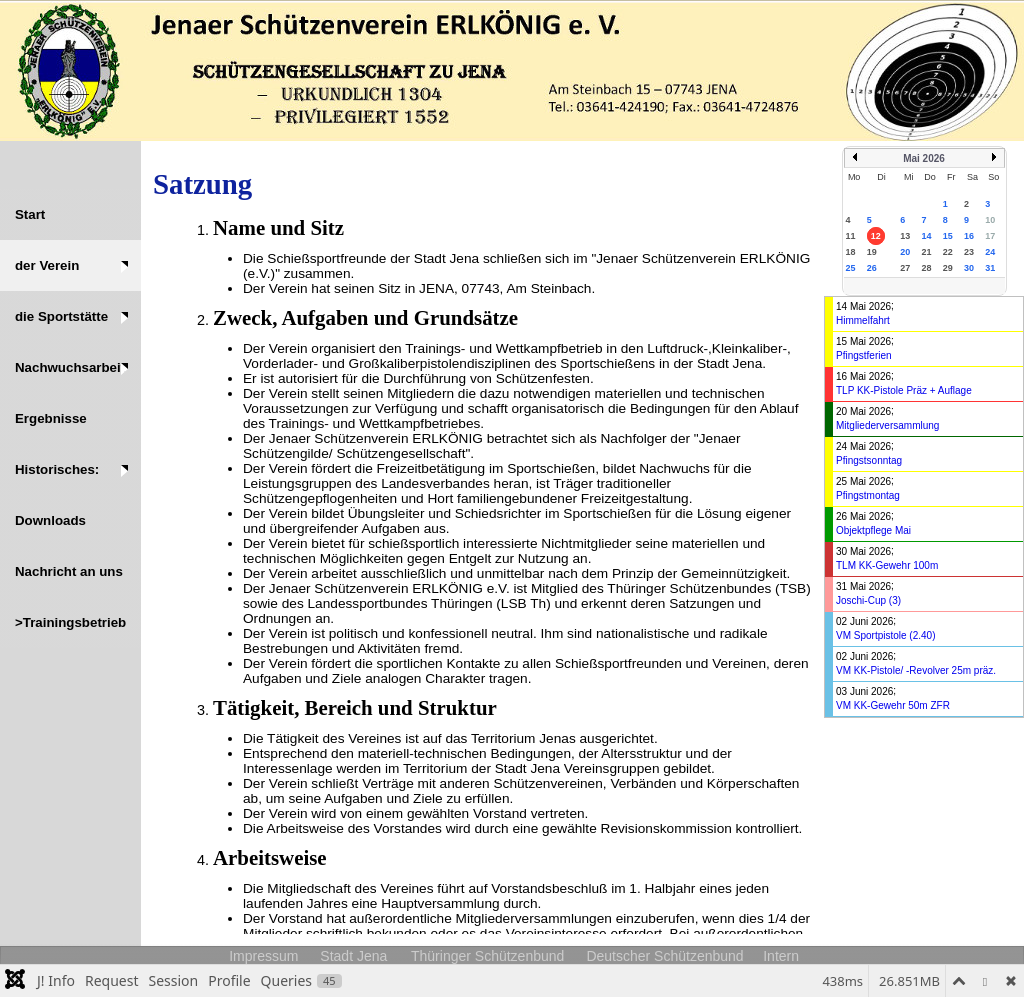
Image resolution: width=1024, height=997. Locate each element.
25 (851, 268)
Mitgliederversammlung (887, 425)
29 (948, 268)
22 (948, 252)
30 (969, 268)
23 (969, 252)
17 (990, 236)
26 (872, 268)
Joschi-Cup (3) (868, 600)
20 (905, 252)
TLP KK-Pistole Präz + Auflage (904, 390)
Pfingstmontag (868, 495)
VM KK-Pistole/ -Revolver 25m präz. (916, 670)
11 (851, 236)
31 (990, 268)
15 (948, 236)
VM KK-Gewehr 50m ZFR (893, 705)
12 (876, 236)
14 (926, 236)
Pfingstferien (864, 355)
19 (872, 252)
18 (851, 252)
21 (926, 252)
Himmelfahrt (863, 320)
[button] (70, 265)
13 (905, 236)
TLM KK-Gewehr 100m (887, 565)
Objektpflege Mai (873, 530)
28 (926, 268)
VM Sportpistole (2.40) (886, 635)
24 (990, 252)
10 (990, 220)
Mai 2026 (924, 158)
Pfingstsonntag (869, 460)
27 (905, 268)
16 (969, 236)
